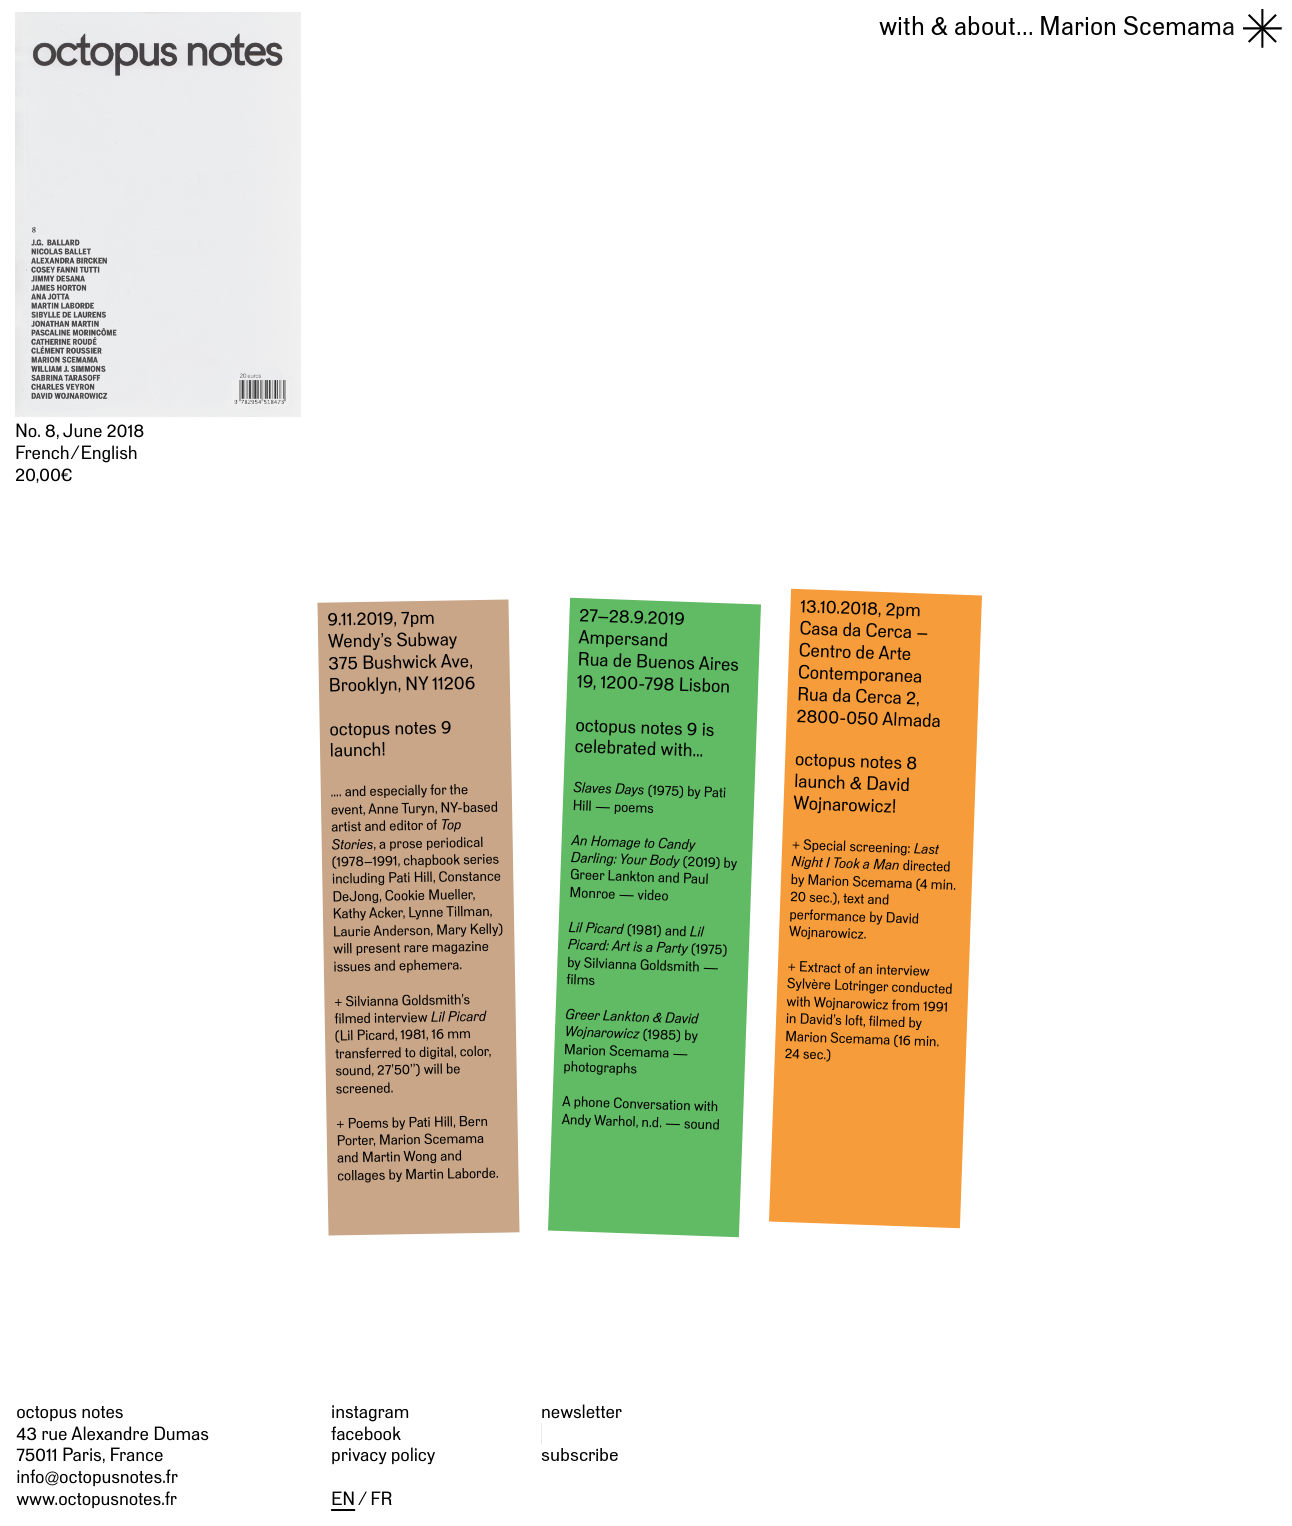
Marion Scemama (1057, 26)
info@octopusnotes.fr (97, 1476)
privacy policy (383, 1454)
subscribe (580, 1455)
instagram (370, 1411)
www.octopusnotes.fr (96, 1498)
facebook (366, 1433)
